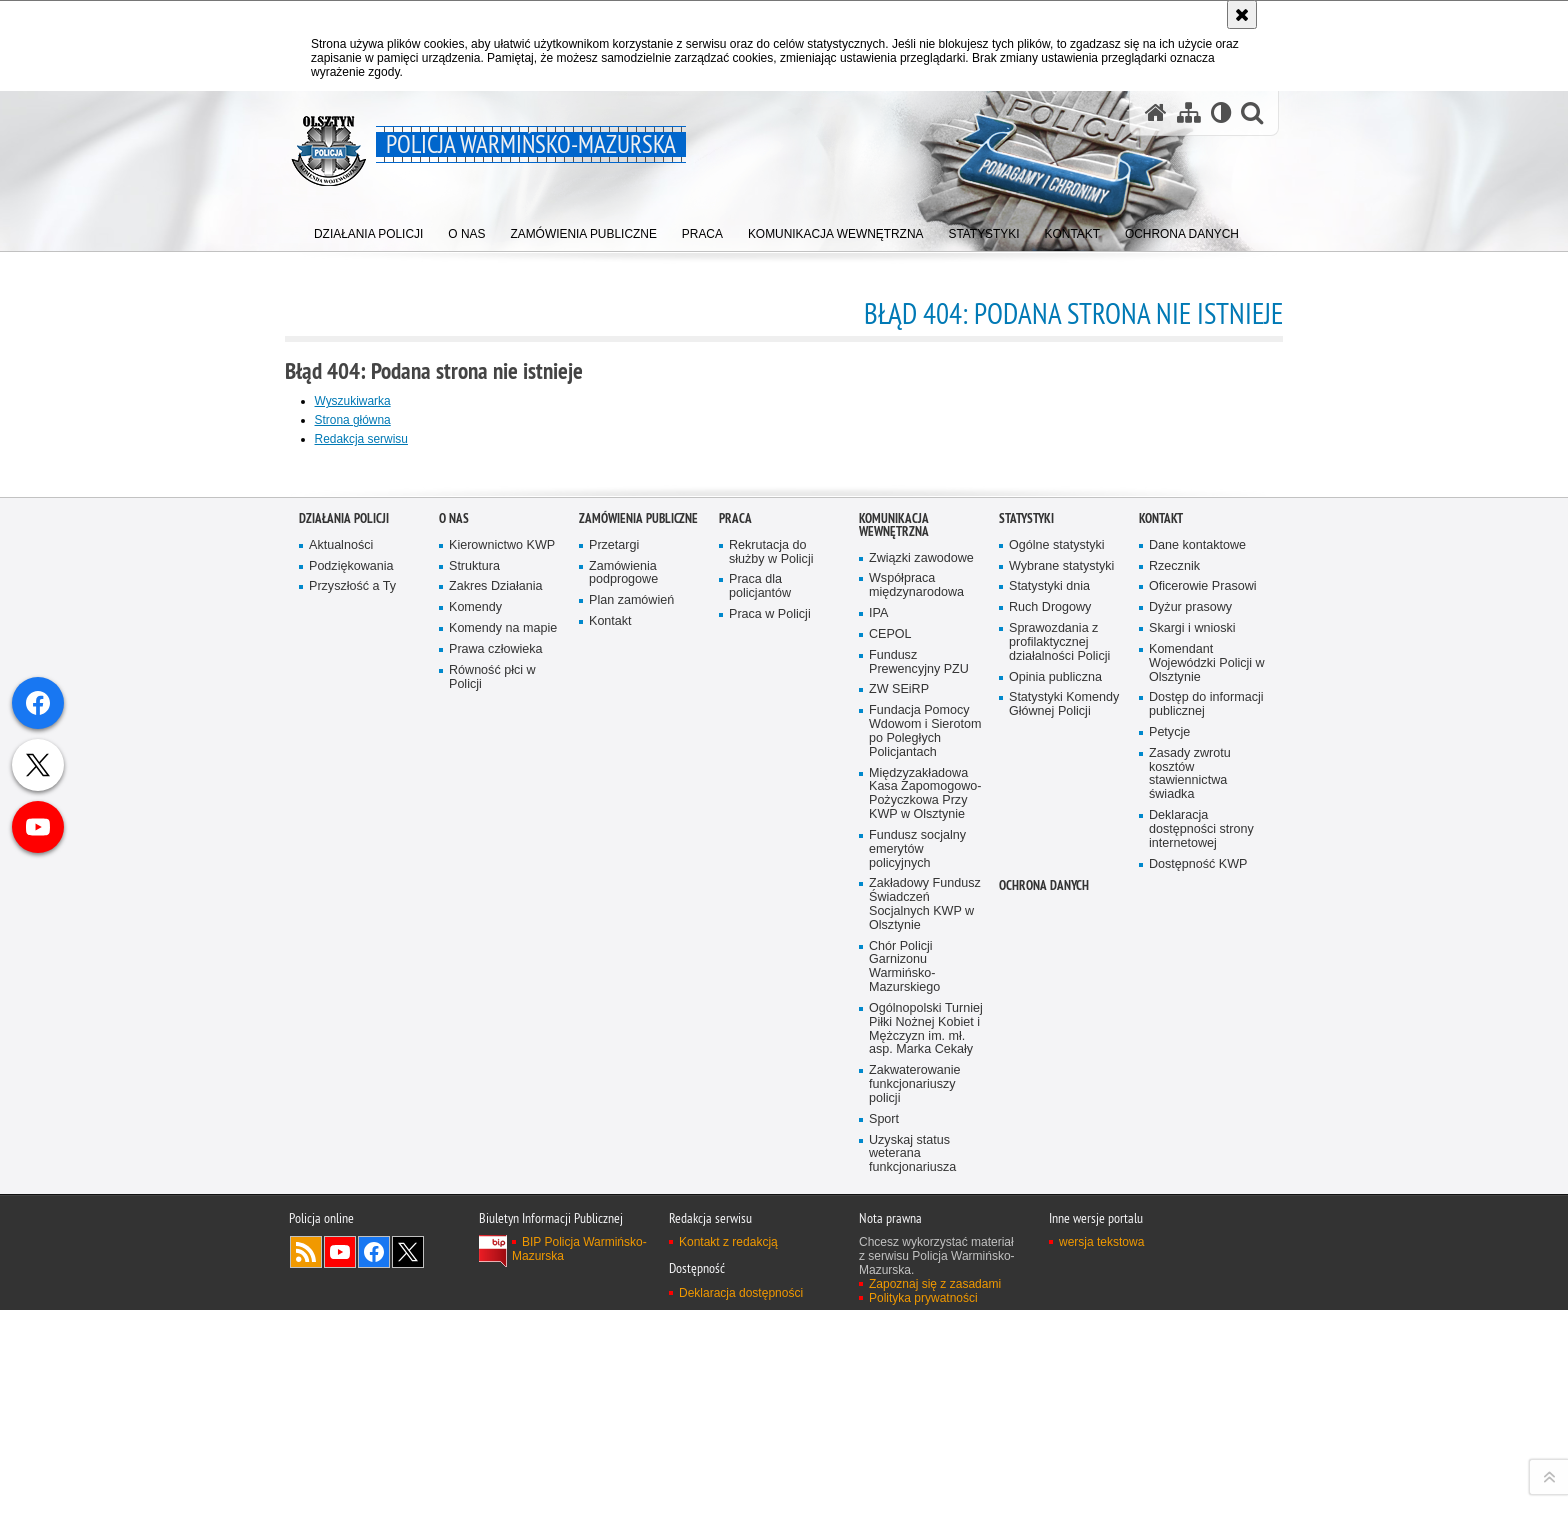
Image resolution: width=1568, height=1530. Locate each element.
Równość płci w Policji (492, 1226)
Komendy (475, 1156)
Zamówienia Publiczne (638, 1067)
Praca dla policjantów (760, 1135)
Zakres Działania (496, 1135)
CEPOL (890, 1183)
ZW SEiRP (899, 1239)
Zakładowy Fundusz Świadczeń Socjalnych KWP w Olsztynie (925, 1455)
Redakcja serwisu (376, 439)
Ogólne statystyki (1057, 1094)
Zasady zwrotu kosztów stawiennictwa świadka (1190, 1323)
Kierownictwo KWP (502, 1094)
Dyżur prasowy (1191, 1156)
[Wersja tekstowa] (1220, 113)
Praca (735, 1067)
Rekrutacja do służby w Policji (771, 1101)
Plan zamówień (632, 1149)
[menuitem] (369, 230)
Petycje (1169, 1282)
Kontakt (610, 1170)
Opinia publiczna (1055, 1226)
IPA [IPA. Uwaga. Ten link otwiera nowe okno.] (878, 1162)
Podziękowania (351, 1115)
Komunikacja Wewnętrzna (894, 1074)
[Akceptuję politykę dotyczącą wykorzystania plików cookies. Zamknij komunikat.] (1242, 14)
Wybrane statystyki (1062, 1115)
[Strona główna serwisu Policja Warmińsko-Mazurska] (1155, 113)
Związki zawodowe (921, 1107)
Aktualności (341, 1094)
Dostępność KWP (1198, 1414)
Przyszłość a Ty (352, 1135)
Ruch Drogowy (1050, 1156)
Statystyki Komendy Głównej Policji (1064, 1254)
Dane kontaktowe (1198, 1094)
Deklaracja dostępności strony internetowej (1201, 1379)
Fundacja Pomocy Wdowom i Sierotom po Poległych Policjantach (925, 1281)
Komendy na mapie (503, 1177)
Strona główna (367, 420)
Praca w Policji (770, 1163)
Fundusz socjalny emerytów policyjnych (918, 1399)
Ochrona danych (1044, 1436)
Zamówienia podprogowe (624, 1122)
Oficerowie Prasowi (1203, 1135)
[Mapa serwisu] (1188, 113)
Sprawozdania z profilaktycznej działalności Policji (1060, 1191)
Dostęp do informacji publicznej (1206, 1254)
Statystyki (1026, 1067)
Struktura (474, 1115)
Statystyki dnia (1049, 1135)
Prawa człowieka (496, 1198)
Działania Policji (344, 1067)
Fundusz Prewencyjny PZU (919, 1211)
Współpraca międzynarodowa (916, 1134)
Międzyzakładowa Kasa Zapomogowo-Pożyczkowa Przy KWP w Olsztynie (925, 1343)
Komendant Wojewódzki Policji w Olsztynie (1201, 1212)
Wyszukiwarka (367, 401)
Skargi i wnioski (1192, 1177)
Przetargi (614, 1094)
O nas (454, 1067)
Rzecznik (1174, 1115)
